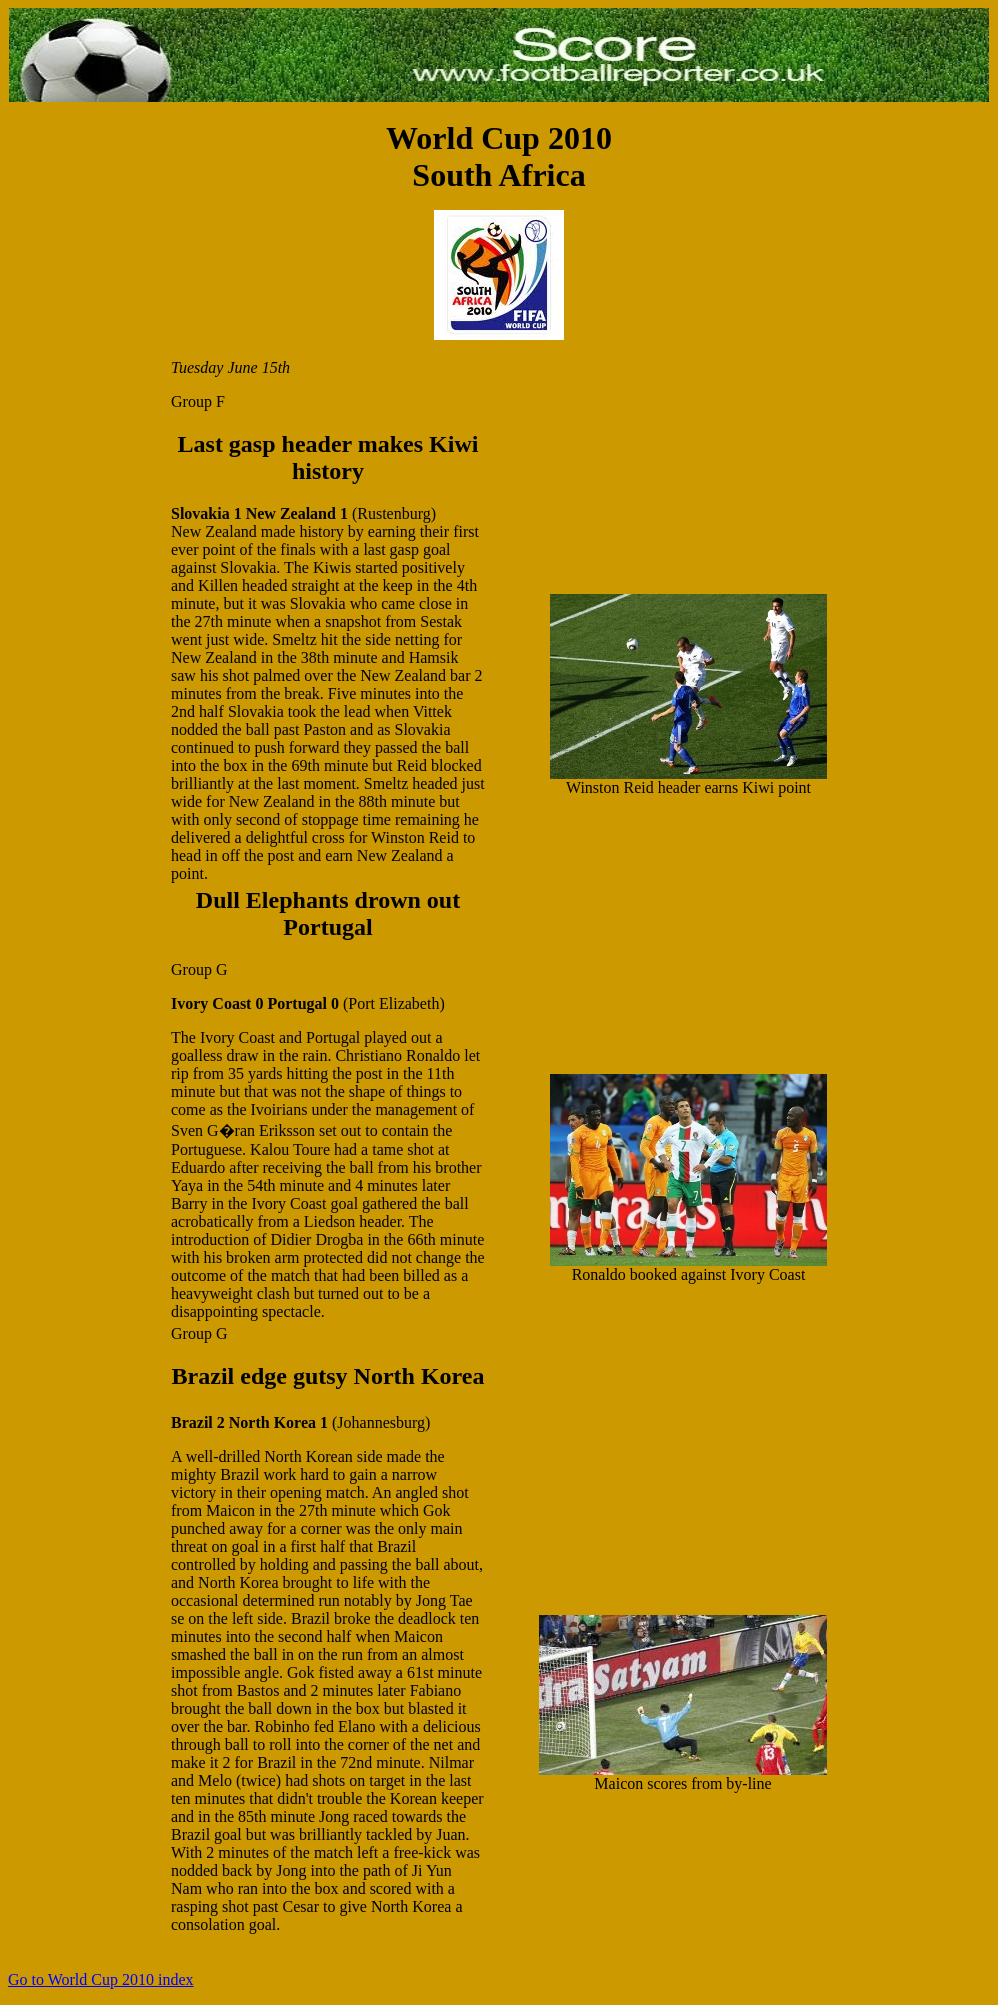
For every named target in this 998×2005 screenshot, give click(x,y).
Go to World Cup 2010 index (101, 1979)
